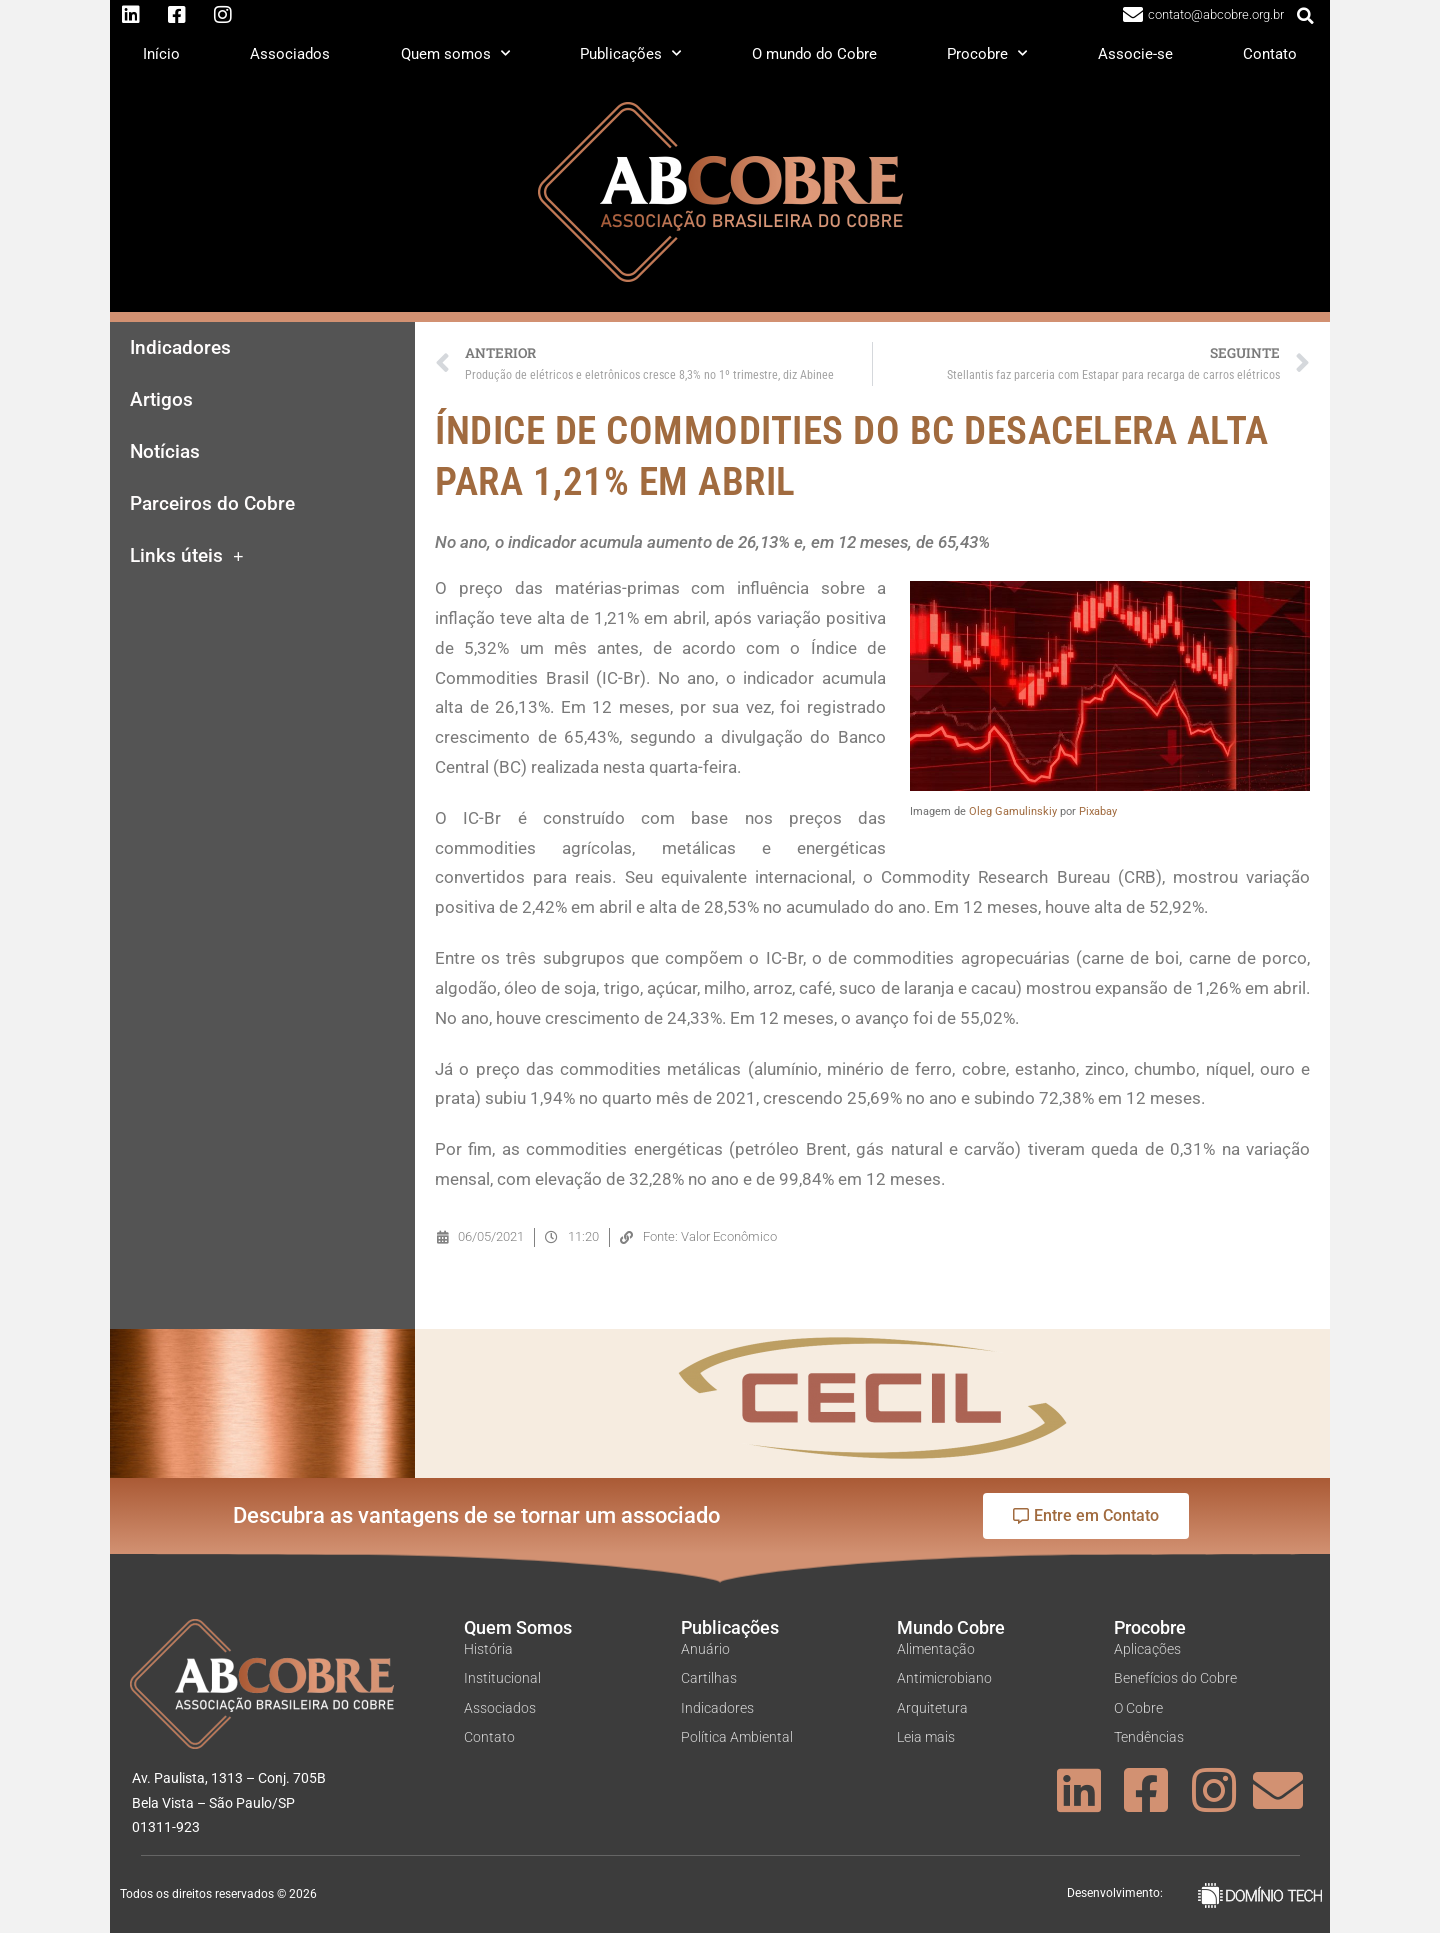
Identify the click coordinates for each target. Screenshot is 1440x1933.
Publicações (630, 53)
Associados (290, 54)
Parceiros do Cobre (212, 504)
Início (161, 54)
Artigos (161, 400)
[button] (1306, 16)
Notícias (165, 452)
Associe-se (1135, 54)
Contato (1270, 54)
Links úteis (187, 556)
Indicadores (180, 348)
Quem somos (455, 53)
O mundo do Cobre (814, 54)
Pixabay (1098, 811)
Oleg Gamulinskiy (1013, 811)
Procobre (987, 53)
